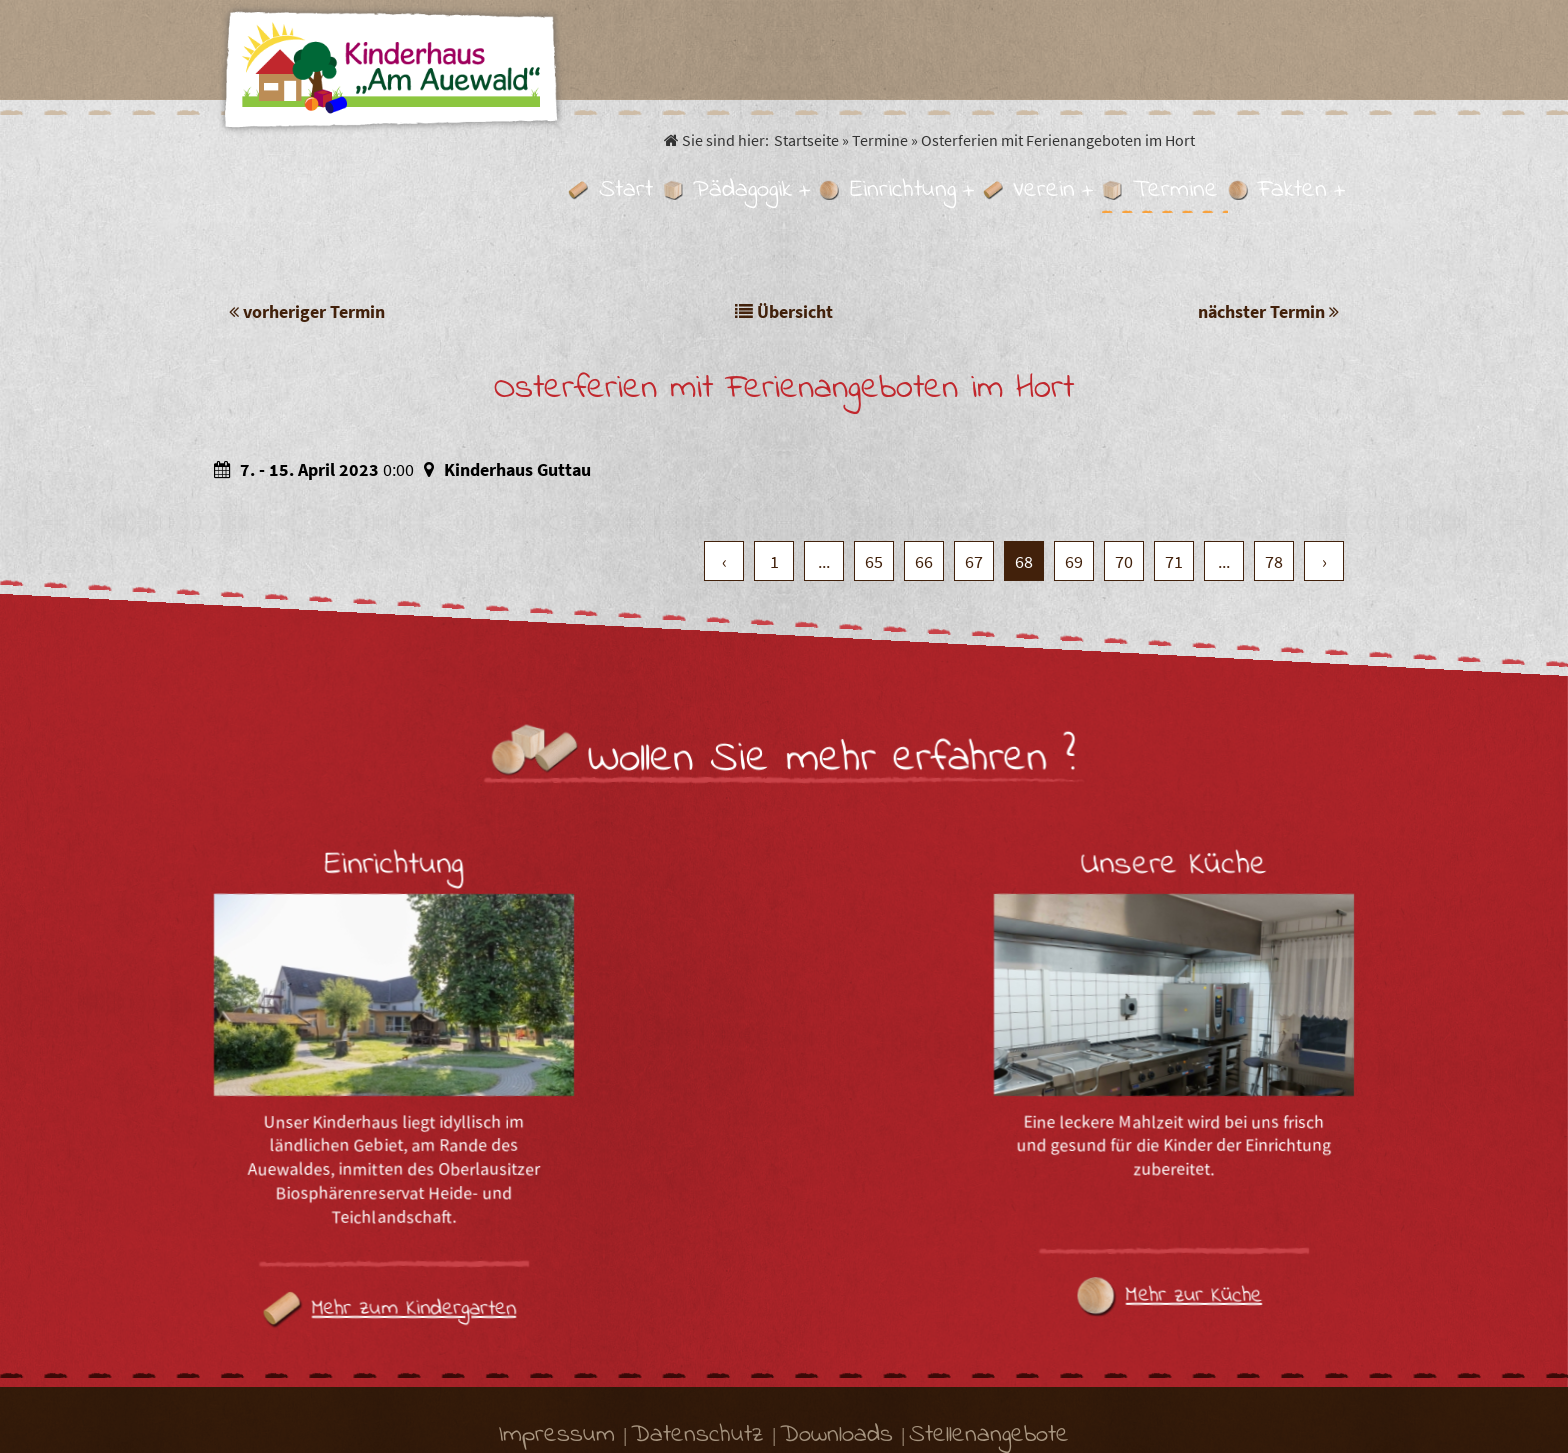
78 (1274, 460)
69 (1074, 460)
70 (1124, 460)
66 (924, 460)
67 (974, 460)
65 (874, 460)
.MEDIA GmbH (990, 1412)
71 (1174, 460)
